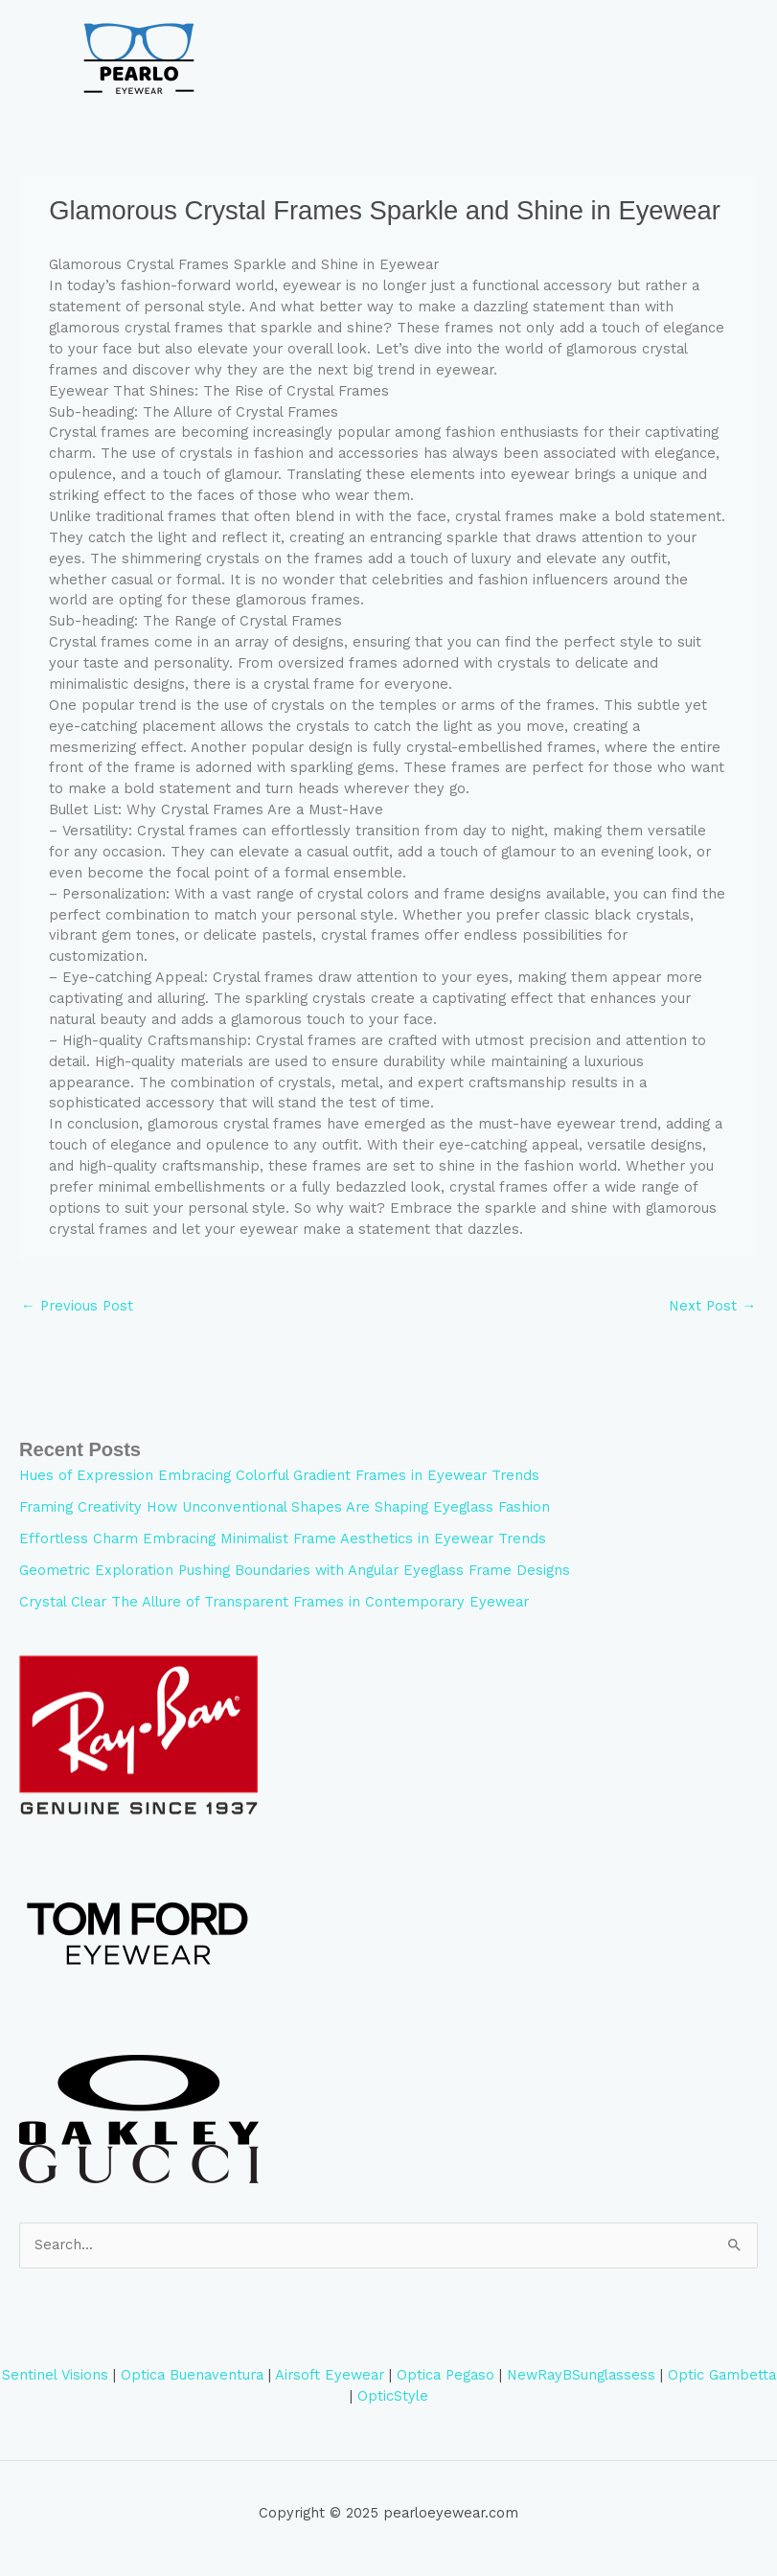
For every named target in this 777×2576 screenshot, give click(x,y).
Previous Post (77, 1305)
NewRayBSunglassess (581, 2374)
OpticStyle (392, 2396)
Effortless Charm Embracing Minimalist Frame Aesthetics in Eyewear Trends (282, 1538)
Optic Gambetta (722, 2374)
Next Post (712, 1305)
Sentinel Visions (55, 2374)
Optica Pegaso (445, 2374)
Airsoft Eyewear (329, 2374)
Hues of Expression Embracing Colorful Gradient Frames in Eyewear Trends (279, 1475)
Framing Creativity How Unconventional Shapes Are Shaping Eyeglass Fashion (284, 1507)
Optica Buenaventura (192, 2374)
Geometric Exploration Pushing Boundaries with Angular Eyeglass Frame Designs (294, 1570)
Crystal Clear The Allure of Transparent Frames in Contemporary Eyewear (274, 1601)
